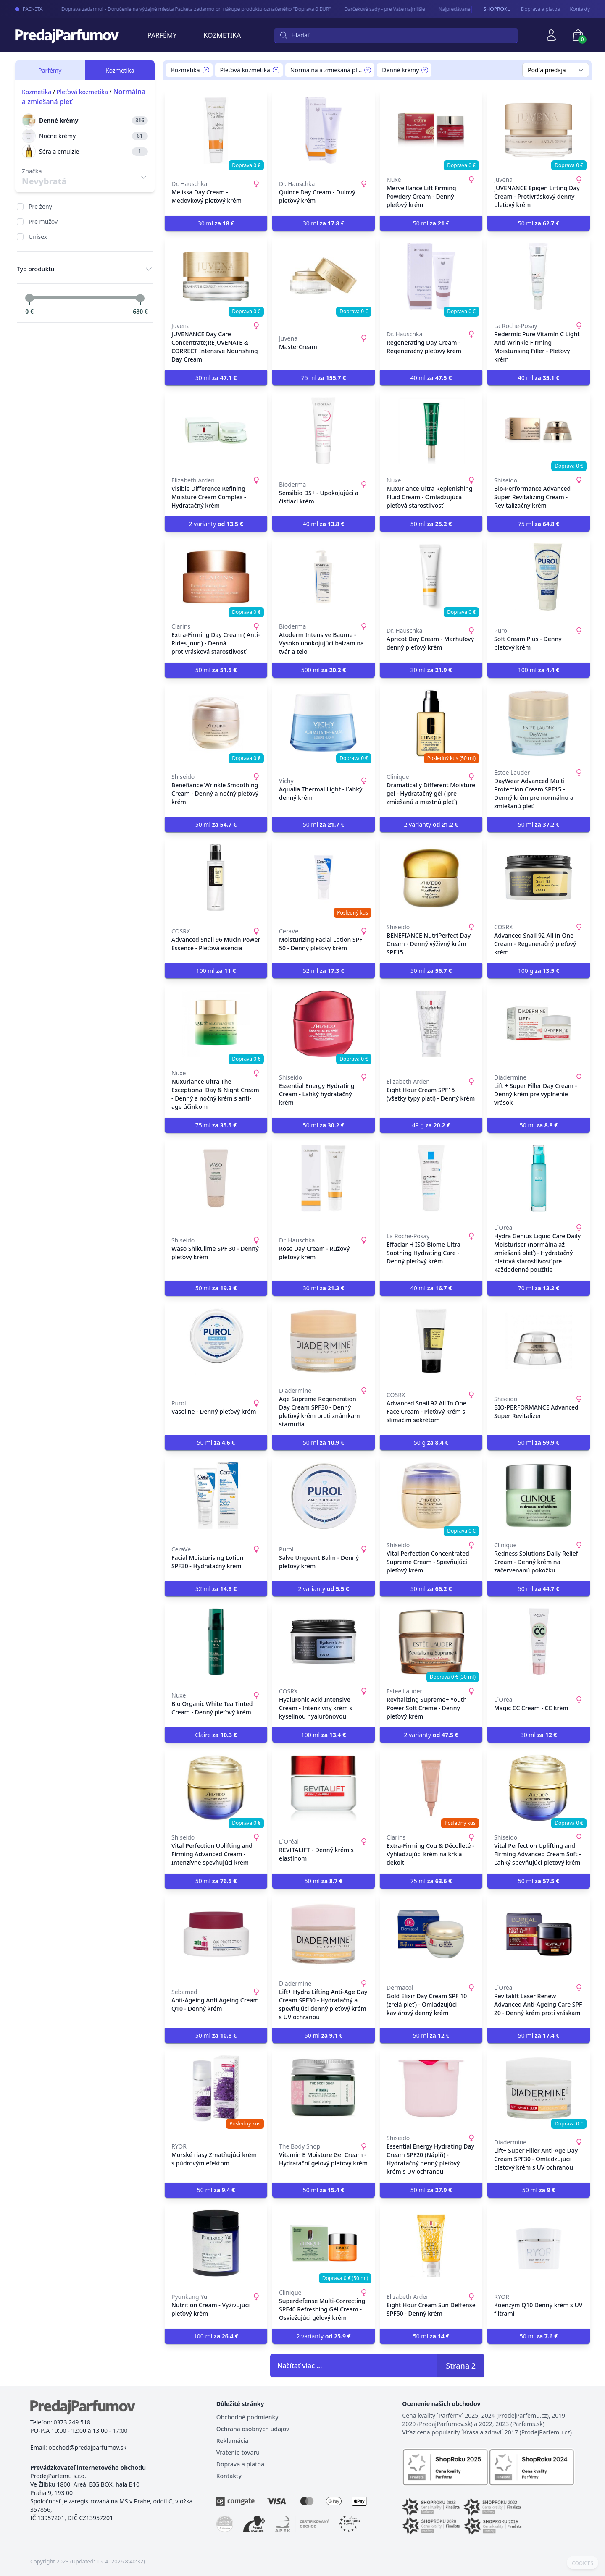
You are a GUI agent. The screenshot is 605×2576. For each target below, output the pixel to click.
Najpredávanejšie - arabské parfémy (470, 9)
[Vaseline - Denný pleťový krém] (215, 1341)
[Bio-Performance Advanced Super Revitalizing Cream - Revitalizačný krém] (538, 430)
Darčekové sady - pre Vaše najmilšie (375, 9)
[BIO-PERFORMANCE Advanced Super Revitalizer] (538, 1341)
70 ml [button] (539, 1288)
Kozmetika (222, 35)
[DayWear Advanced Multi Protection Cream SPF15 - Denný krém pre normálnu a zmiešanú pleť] (538, 723)
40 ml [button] (431, 378)
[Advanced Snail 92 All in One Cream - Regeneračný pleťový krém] (538, 877)
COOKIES (582, 2563)
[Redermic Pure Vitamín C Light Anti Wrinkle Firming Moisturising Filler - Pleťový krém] (538, 276)
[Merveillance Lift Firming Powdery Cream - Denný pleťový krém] (431, 130)
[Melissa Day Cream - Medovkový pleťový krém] (215, 130)
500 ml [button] (323, 670)
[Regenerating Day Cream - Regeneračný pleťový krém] (431, 276)
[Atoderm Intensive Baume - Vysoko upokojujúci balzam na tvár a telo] (323, 577)
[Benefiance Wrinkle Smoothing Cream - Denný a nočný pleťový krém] (215, 723)
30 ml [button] (216, 223)
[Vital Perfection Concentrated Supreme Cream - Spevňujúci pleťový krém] (431, 1495)
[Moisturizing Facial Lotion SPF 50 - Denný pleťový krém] (323, 877)
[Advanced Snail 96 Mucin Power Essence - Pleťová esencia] (215, 877)
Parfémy (162, 35)
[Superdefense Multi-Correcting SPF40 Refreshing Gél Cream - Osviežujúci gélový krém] (323, 2243)
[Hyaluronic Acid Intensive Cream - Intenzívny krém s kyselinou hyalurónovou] (323, 1641)
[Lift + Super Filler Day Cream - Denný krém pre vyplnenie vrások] (538, 1023)
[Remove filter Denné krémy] (424, 70)
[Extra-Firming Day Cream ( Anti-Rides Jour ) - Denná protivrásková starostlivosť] (215, 577)
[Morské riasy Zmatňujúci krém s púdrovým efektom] (215, 2088)
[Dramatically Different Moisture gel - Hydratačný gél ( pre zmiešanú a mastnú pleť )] (431, 723)
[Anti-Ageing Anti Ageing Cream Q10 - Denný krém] (215, 1934)
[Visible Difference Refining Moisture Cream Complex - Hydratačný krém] (215, 430)
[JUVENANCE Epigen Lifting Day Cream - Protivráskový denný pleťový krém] (538, 130)
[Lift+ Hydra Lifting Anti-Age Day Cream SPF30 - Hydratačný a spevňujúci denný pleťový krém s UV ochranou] (323, 1934)
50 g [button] (431, 1443)
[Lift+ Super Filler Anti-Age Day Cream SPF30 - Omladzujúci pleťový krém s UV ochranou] (538, 2088)
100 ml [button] (539, 670)
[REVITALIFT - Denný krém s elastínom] (323, 1787)
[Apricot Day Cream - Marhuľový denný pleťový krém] (431, 577)
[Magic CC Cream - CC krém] (538, 1641)
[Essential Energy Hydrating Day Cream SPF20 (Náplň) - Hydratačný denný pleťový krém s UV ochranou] (431, 2088)
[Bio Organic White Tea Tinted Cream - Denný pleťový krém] (215, 1641)
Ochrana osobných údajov (252, 2429)
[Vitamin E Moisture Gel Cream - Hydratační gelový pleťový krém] (323, 2088)
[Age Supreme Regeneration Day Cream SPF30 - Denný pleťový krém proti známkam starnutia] (323, 1341)
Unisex (38, 237)
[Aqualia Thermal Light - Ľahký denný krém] (323, 723)
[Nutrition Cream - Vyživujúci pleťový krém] (215, 2243)
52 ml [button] (324, 971)
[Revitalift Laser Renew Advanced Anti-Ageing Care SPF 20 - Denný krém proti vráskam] (538, 1934)
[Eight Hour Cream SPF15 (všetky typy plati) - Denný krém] (431, 1023)
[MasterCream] (323, 276)
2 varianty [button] (216, 524)
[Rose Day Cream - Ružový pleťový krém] (323, 1178)
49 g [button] (431, 1125)
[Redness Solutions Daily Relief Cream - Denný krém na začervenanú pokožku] (538, 1495)
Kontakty (580, 9)
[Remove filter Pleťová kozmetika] (276, 70)
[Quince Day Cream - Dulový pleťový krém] (323, 130)
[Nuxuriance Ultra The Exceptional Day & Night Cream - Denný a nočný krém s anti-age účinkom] (215, 1023)
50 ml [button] (431, 223)
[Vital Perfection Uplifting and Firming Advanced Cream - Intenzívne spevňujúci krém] (215, 1787)
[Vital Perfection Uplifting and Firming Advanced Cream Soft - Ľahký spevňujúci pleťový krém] (538, 1787)
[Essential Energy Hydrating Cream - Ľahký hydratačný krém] (323, 1023)
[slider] (29, 298)
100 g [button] (538, 971)
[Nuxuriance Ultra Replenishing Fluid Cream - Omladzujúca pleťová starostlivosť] (431, 430)
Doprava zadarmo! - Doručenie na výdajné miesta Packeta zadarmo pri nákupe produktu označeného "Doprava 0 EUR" (187, 9)
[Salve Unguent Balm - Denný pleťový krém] (323, 1495)
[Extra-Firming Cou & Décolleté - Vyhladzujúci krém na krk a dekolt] (431, 1787)
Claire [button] (216, 1735)
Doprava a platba (240, 2464)
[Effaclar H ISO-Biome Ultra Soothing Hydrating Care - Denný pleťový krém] (431, 1178)
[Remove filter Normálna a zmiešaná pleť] (367, 70)
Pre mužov (43, 221)
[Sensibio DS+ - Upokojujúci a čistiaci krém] (323, 430)
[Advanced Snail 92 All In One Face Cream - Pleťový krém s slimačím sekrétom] (431, 1341)
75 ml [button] (323, 378)
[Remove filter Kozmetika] (206, 70)
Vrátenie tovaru (238, 2452)
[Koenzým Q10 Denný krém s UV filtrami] (538, 2243)
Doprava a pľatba (540, 9)
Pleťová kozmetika (82, 92)
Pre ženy (40, 206)
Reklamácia (232, 2441)
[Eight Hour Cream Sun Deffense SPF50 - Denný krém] (431, 2243)
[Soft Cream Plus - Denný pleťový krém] (538, 577)
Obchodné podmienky (247, 2417)
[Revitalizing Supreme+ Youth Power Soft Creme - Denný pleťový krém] (431, 1641)
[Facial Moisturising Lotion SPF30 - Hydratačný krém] (215, 1495)
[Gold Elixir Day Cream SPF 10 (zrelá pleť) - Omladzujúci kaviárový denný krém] (431, 1934)
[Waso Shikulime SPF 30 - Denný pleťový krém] (215, 1178)
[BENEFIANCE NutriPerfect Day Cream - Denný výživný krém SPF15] (431, 877)
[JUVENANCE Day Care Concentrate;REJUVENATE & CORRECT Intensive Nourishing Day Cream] (215, 276)
